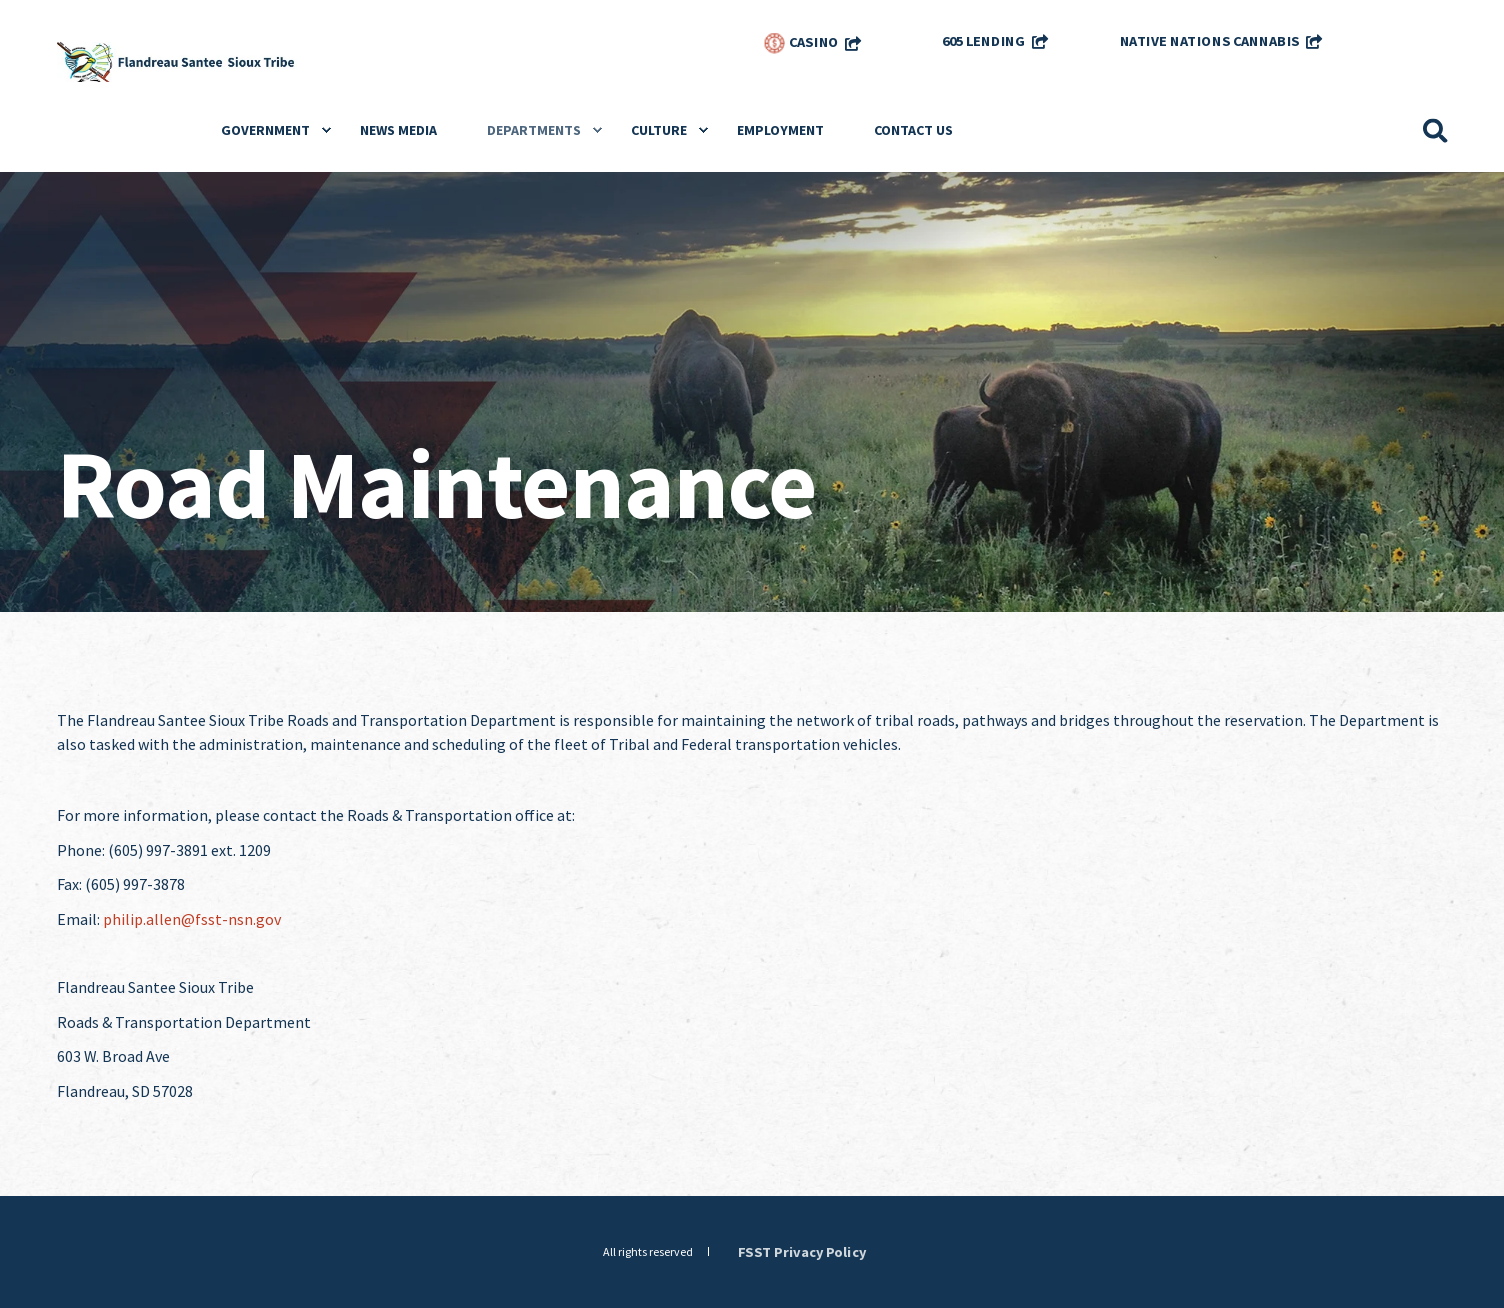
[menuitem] (1403, 35)
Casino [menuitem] (801, 43)
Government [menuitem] (265, 130)
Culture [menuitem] (659, 130)
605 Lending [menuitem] (983, 40)
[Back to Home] (177, 60)
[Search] (1435, 129)
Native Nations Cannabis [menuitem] (1209, 40)
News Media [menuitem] (398, 130)
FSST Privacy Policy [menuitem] (802, 1251)
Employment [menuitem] (780, 130)
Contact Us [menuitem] (913, 130)
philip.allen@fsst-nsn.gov (192, 919)
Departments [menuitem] (534, 130)
